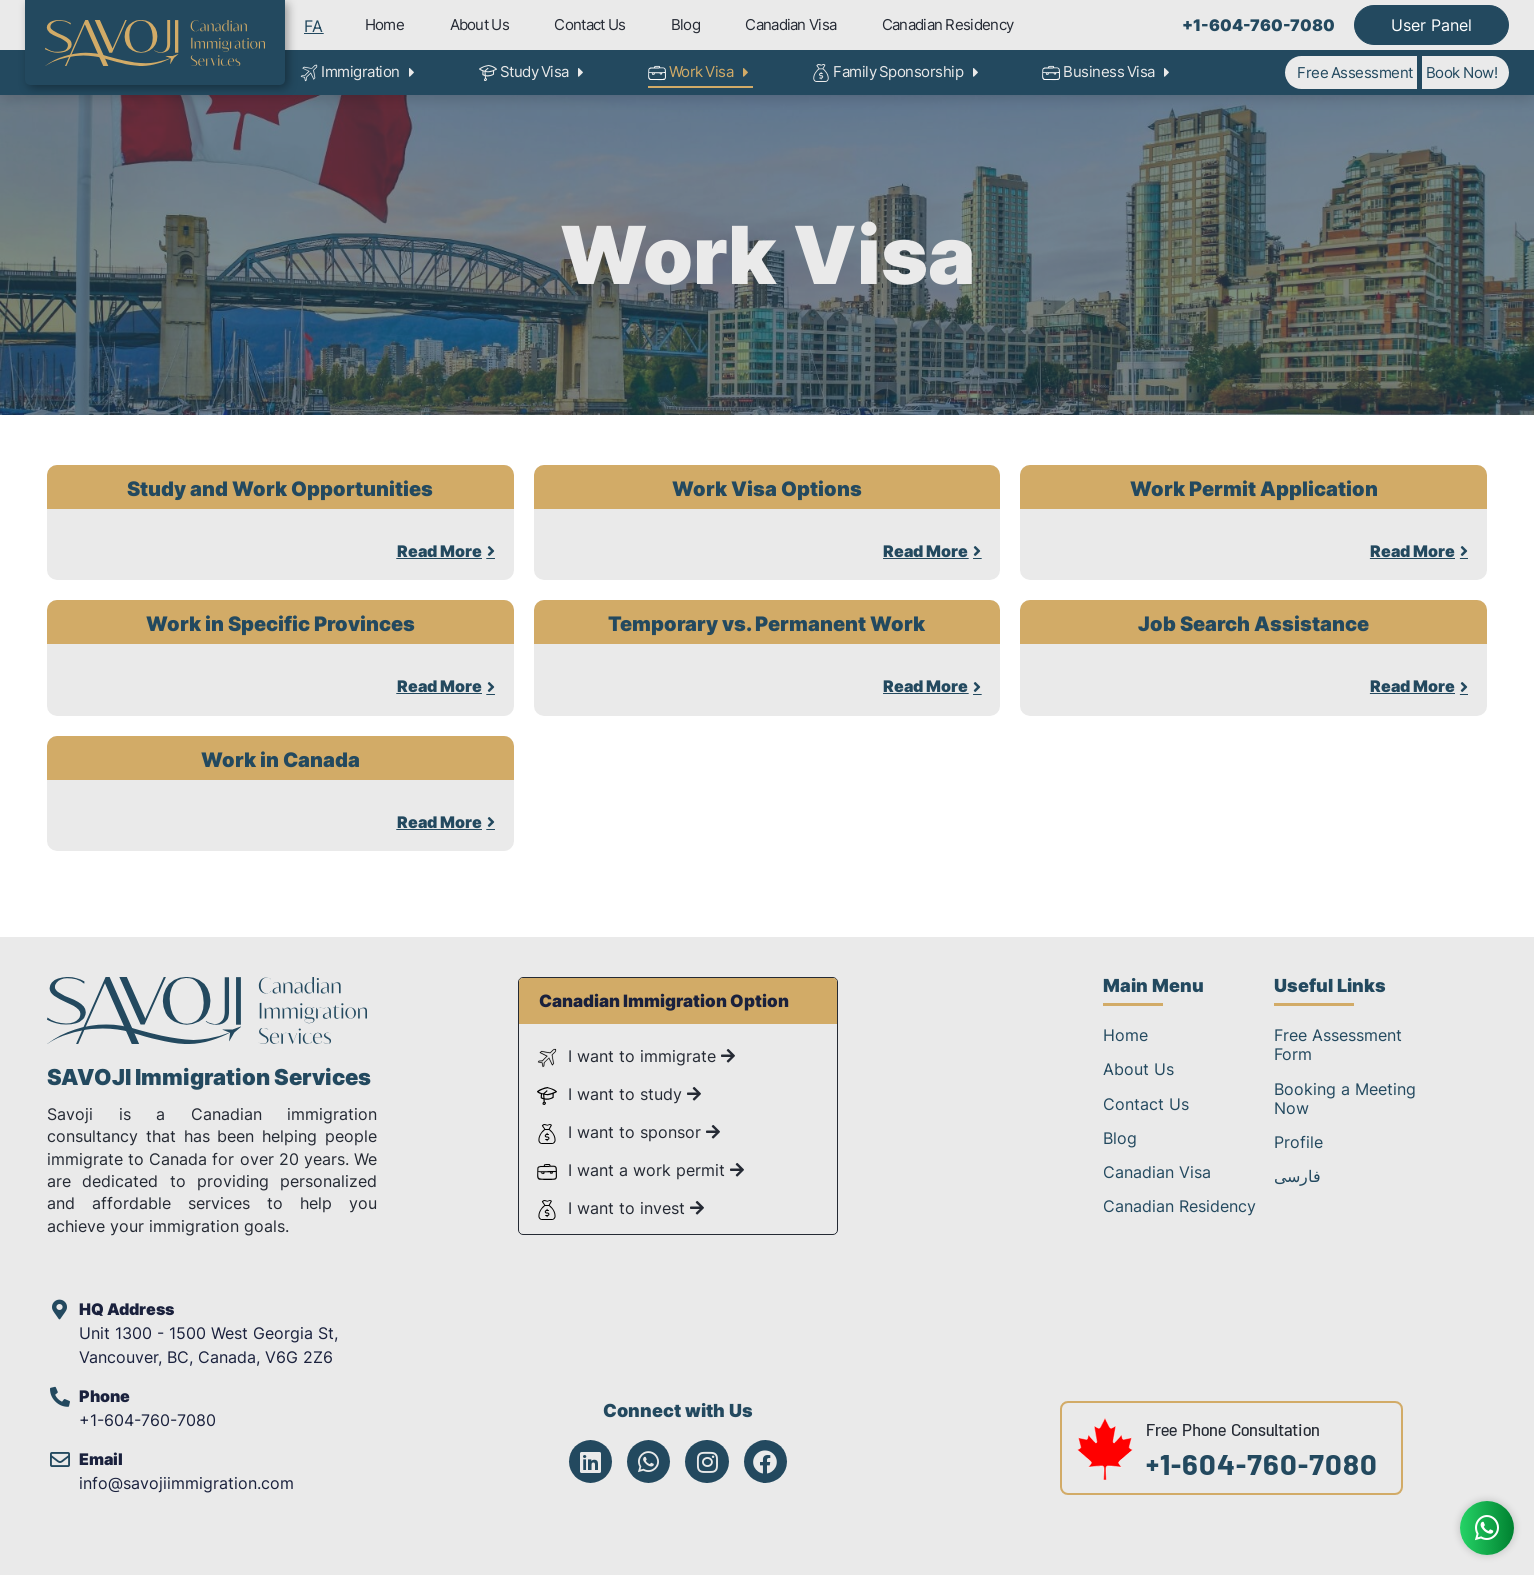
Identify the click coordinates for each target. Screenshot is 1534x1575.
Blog (685, 24)
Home (384, 24)
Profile (1298, 1142)
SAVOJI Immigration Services (209, 1077)
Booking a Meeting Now (1345, 1098)
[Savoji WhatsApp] (648, 1461)
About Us (479, 24)
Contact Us (589, 24)
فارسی (1297, 1176)
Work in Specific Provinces (280, 624)
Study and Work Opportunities (280, 489)
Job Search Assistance (1253, 624)
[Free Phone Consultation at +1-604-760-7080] (1105, 1477)
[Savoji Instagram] (706, 1461)
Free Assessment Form (1338, 1044)
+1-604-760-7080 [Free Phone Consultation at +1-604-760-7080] (1262, 1469)
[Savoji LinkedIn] (590, 1461)
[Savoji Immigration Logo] (155, 43)
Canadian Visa (790, 24)
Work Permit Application (1254, 489)
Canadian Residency (947, 24)
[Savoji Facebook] (765, 1461)
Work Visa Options (767, 489)
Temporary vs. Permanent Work (766, 624)
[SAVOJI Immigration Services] (207, 1041)
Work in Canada (280, 760)
